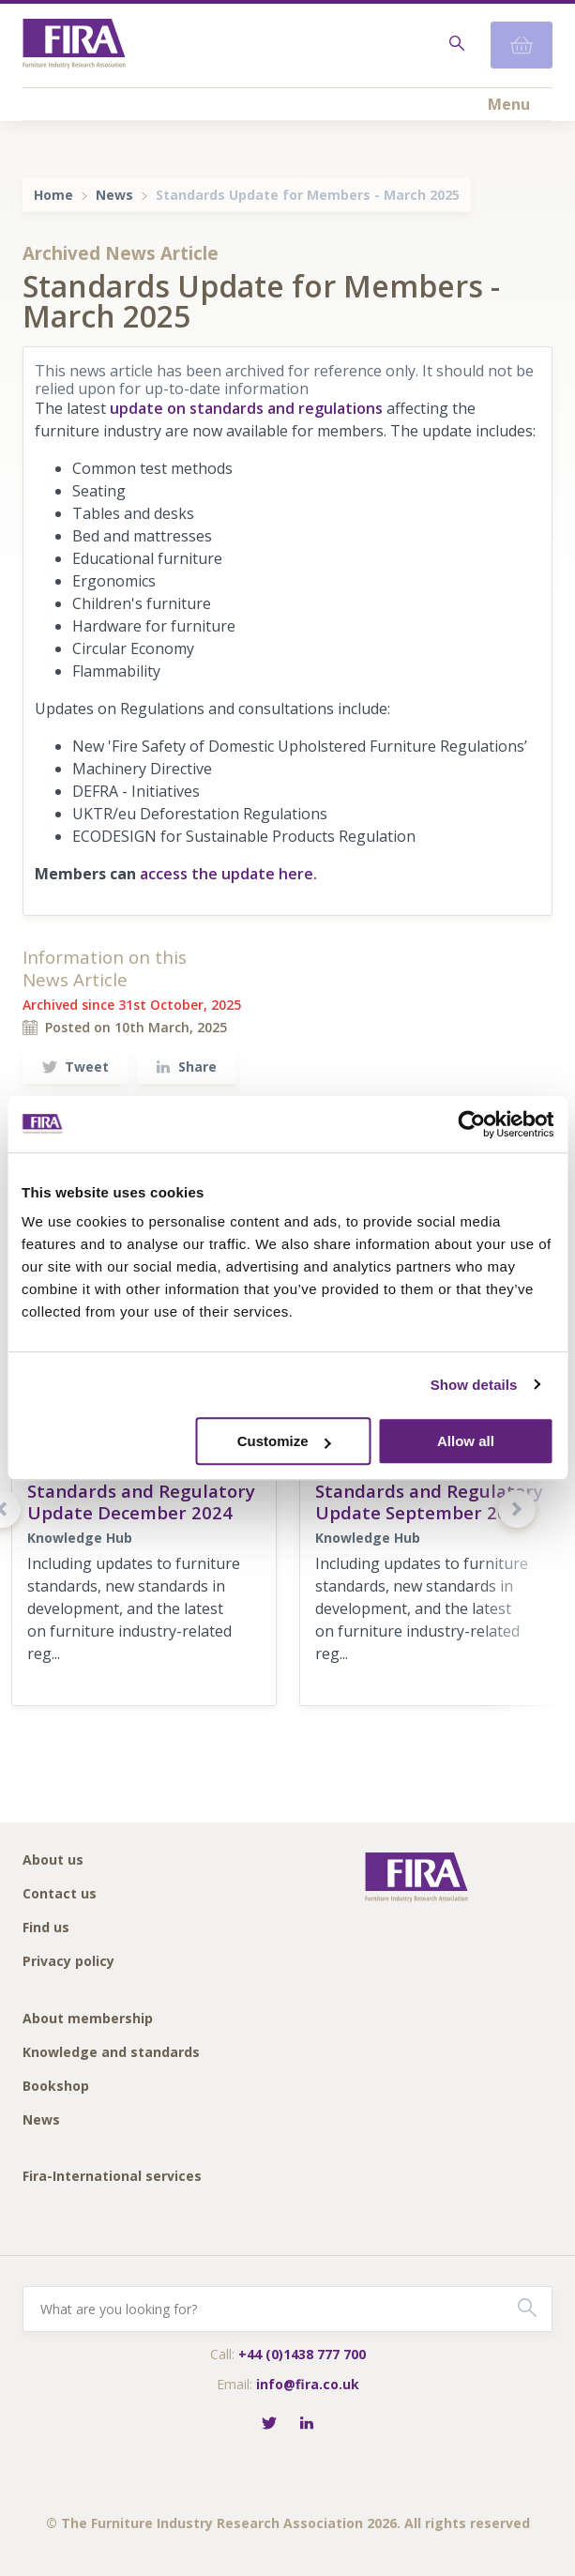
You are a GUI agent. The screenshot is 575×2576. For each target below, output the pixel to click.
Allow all (465, 1441)
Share (186, 1066)
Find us (46, 1928)
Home (53, 195)
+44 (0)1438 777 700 (302, 2354)
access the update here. (228, 873)
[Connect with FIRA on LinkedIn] (306, 2424)
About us (53, 1860)
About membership (88, 2019)
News (114, 195)
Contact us (60, 1894)
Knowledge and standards (111, 2053)
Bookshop (56, 2087)
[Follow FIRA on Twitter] (269, 2424)
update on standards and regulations (246, 408)
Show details (474, 1385)
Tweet (75, 1066)
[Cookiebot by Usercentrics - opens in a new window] (471, 1124)
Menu (509, 104)
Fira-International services (112, 2177)
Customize (284, 1441)
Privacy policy (68, 1962)
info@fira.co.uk (307, 2384)
